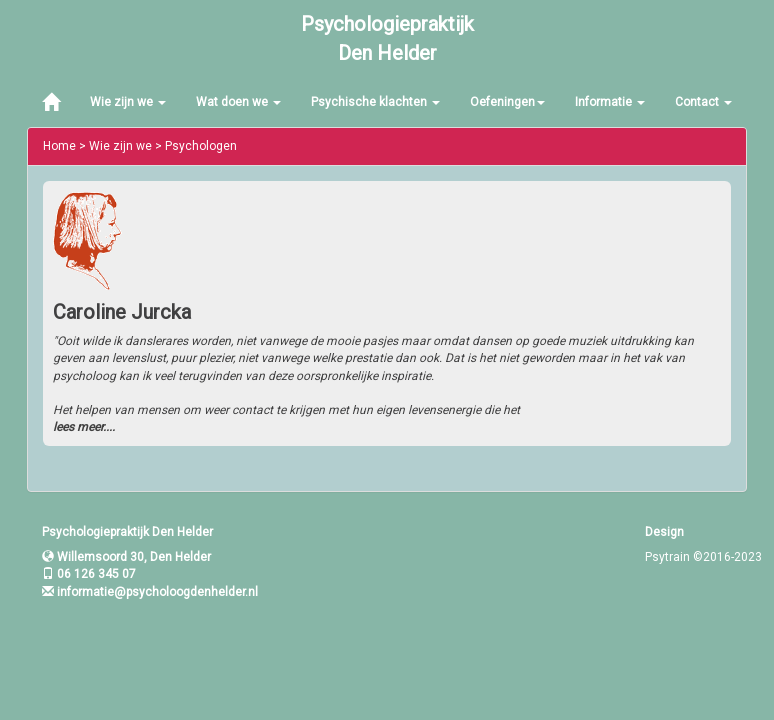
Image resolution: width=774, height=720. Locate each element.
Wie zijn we (128, 102)
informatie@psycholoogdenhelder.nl (157, 592)
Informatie (610, 102)
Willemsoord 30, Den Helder (126, 557)
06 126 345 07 (89, 574)
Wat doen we (238, 102)
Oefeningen (507, 102)
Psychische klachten (375, 102)
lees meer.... (84, 427)
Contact (703, 102)
